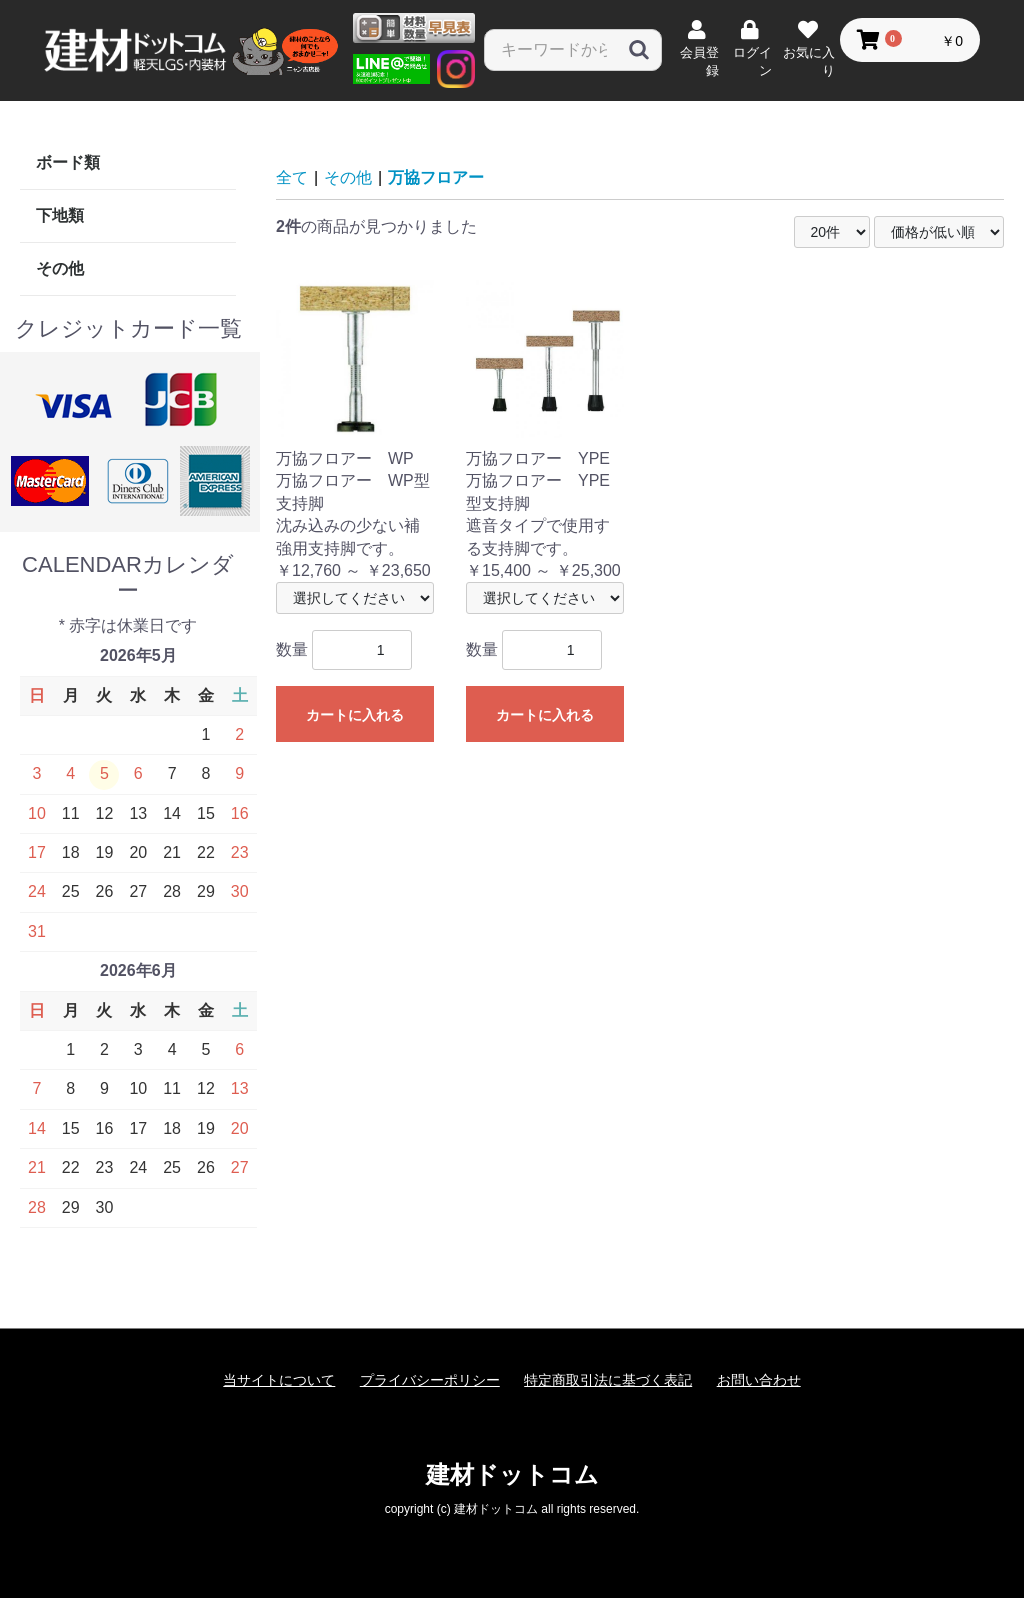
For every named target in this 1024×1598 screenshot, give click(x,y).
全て (292, 177)
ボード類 (68, 162)
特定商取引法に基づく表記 (608, 1380)
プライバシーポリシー (430, 1380)
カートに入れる (355, 715)
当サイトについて (279, 1380)
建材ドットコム (512, 1474)
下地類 (60, 215)
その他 (60, 268)
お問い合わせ (759, 1380)
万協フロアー (436, 177)
